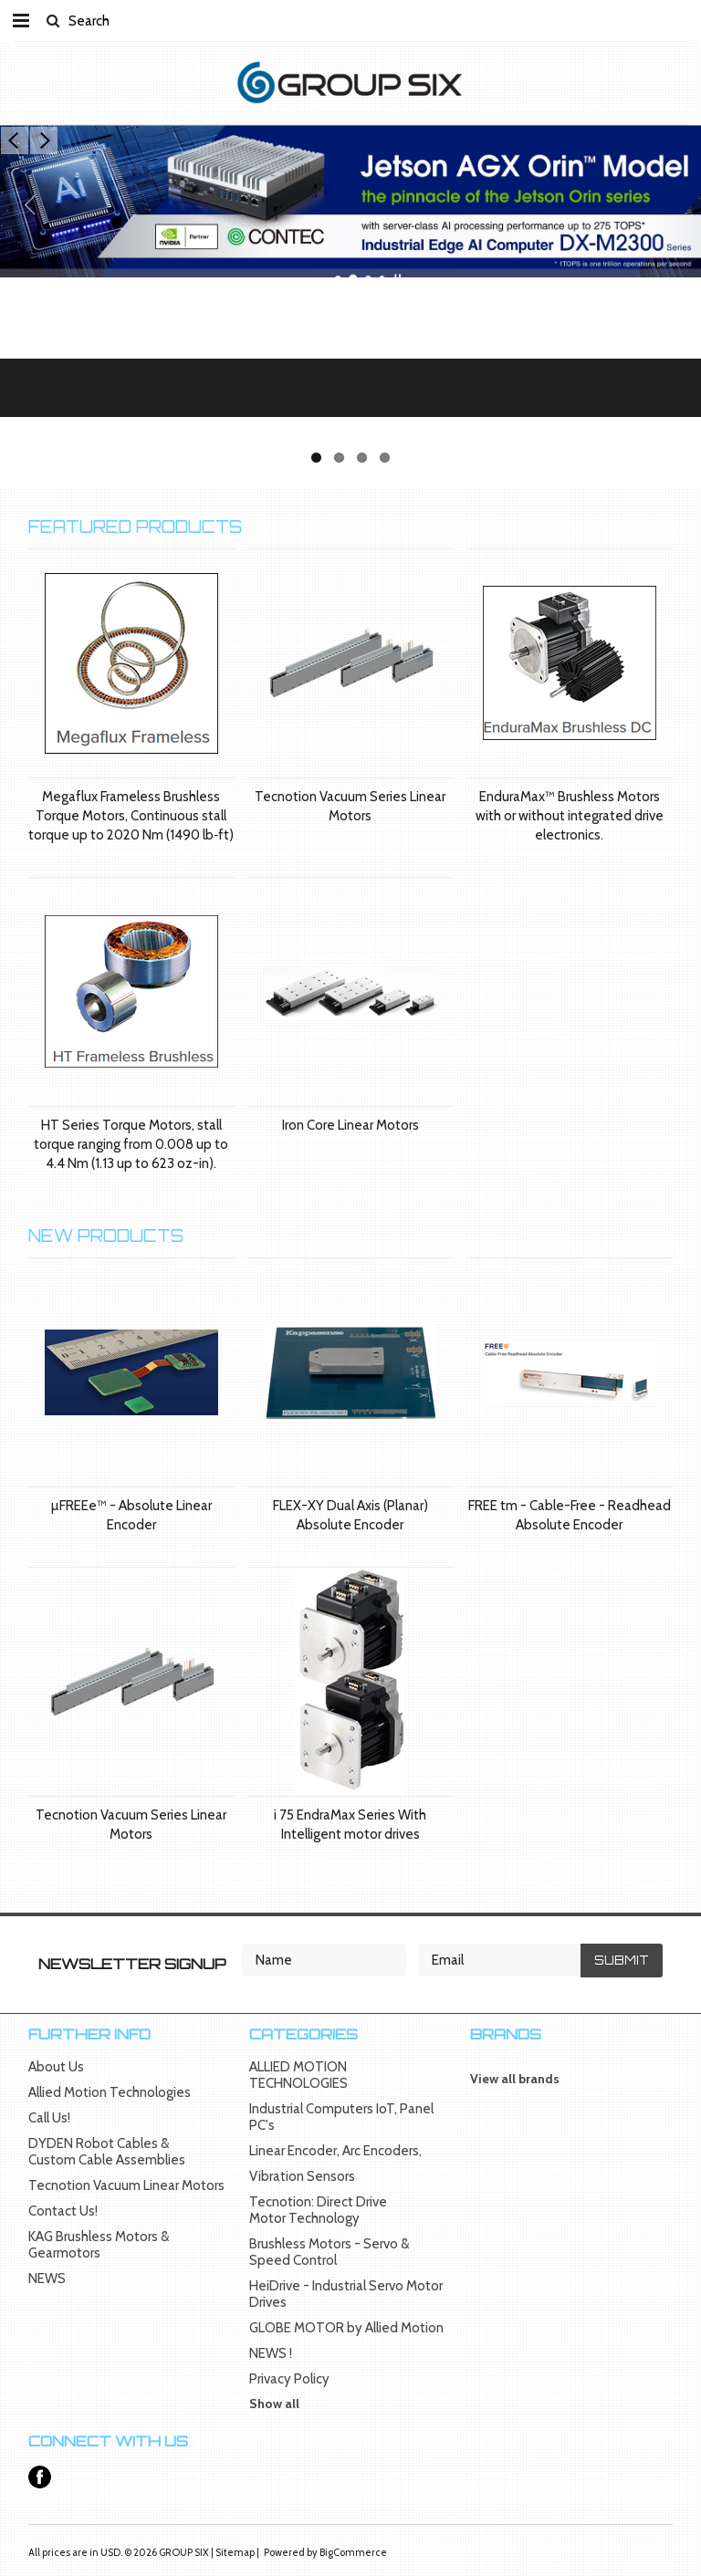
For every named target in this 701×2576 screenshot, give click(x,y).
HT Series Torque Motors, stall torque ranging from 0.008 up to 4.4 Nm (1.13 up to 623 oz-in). (131, 1144)
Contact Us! (63, 2211)
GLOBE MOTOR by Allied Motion (346, 2328)
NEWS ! (270, 2353)
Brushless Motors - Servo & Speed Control (329, 2252)
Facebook (39, 2477)
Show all (274, 2403)
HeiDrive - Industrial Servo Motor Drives (346, 2294)
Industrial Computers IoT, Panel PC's (341, 2117)
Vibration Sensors (302, 2176)
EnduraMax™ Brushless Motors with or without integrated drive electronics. (570, 815)
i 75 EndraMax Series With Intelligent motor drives (350, 1824)
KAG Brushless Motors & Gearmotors (98, 2244)
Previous (14, 140)
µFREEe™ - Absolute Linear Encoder (131, 1515)
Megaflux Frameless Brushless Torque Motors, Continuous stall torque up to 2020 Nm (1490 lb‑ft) (131, 815)
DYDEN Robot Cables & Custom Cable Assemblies (106, 2151)
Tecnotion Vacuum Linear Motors (126, 2185)
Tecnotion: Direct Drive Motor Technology (318, 2210)
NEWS (47, 2278)
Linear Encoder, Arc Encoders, (335, 2151)
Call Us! (49, 2118)
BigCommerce (353, 2552)
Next (44, 140)
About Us (56, 2067)
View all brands (515, 2078)
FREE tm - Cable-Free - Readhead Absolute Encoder (569, 1515)
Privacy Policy (289, 2379)
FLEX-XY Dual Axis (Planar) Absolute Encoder (350, 1515)
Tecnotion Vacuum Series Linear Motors (350, 806)
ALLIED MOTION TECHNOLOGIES (298, 2075)
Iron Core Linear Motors (350, 1125)
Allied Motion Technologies (109, 2092)
